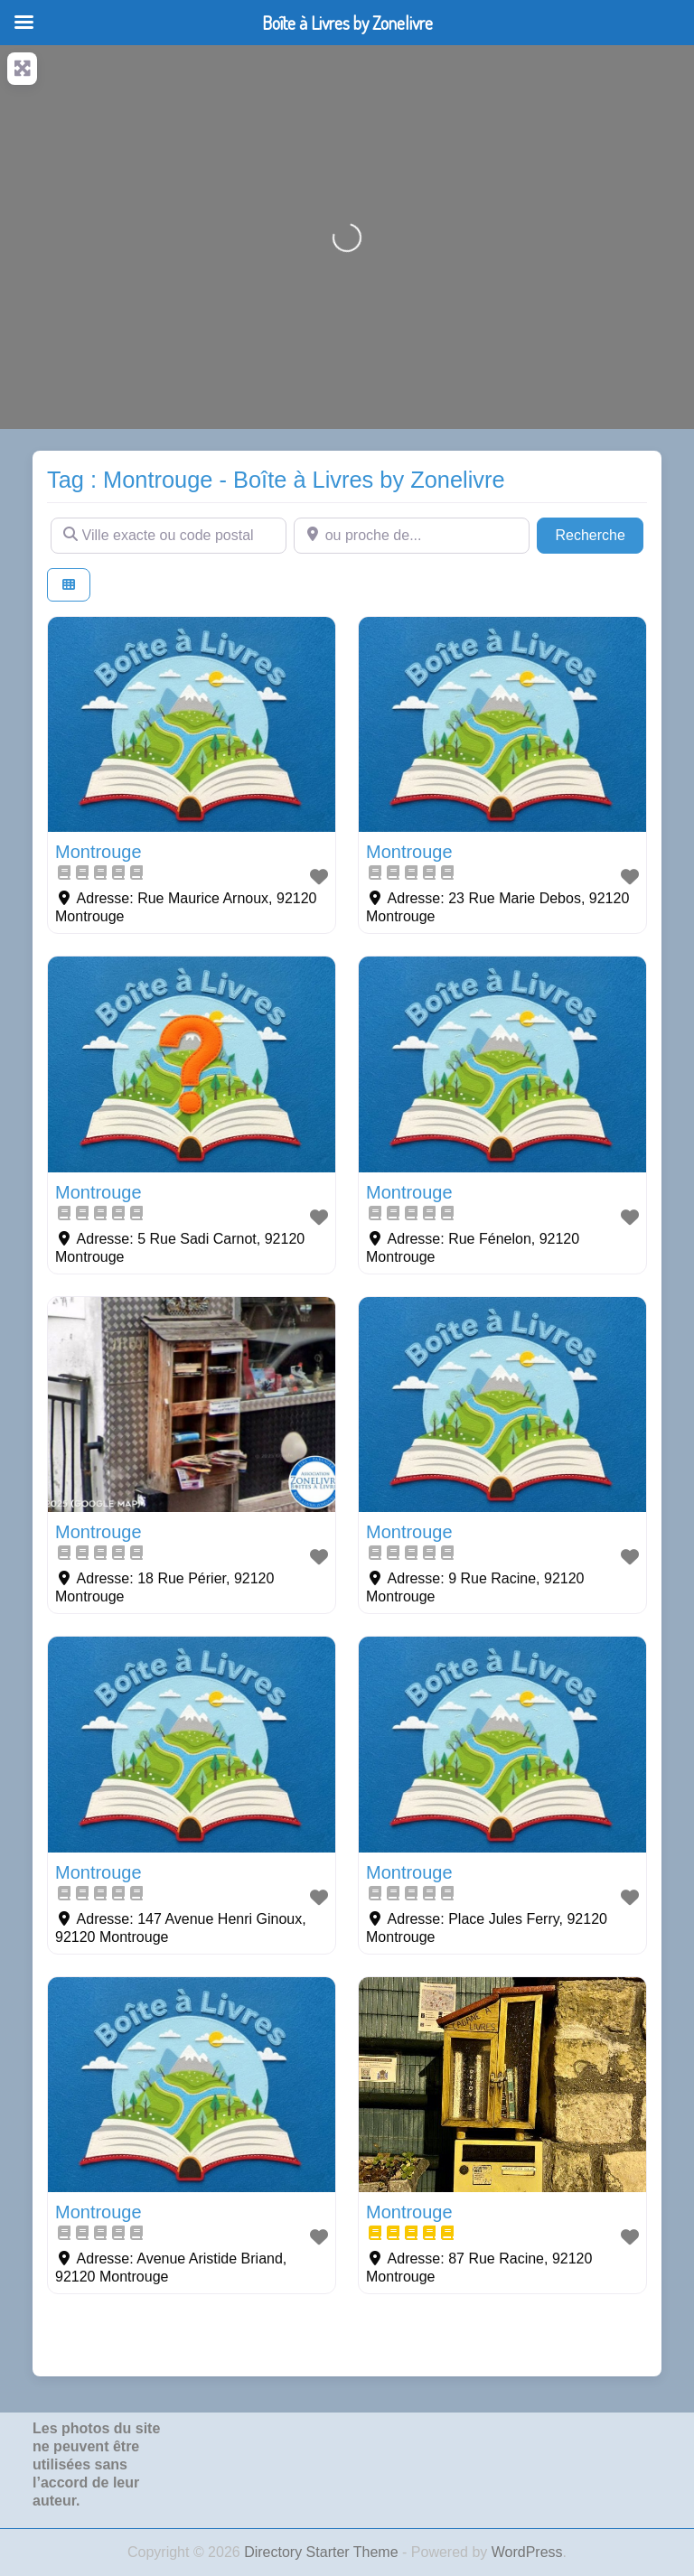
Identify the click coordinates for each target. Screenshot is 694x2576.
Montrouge (98, 852)
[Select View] (68, 585)
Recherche (599, 533)
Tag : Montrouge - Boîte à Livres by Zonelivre (276, 479)
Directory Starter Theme (323, 2552)
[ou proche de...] (412, 536)
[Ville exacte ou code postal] (168, 536)
